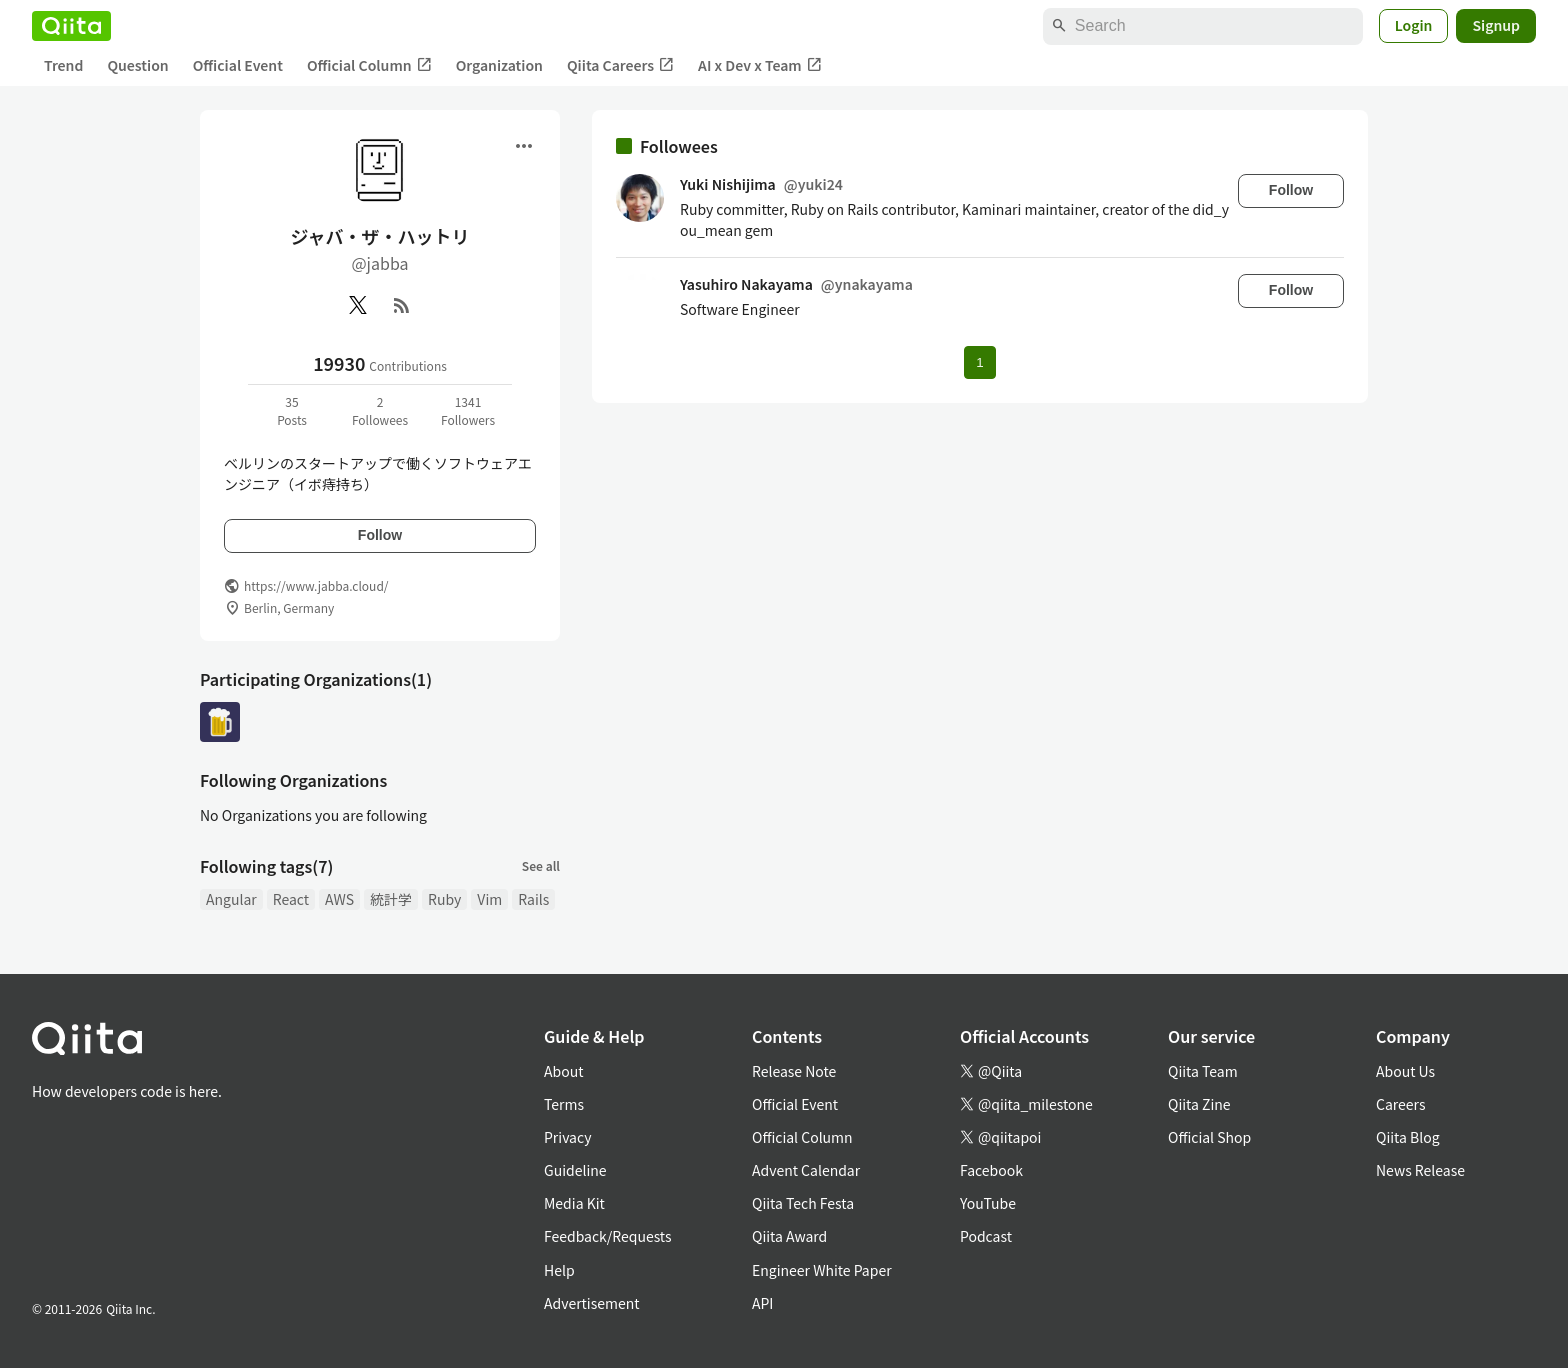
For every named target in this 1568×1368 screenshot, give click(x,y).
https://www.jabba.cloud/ (316, 585)
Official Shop (1209, 1137)
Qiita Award (789, 1236)
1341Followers (468, 410)
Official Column (369, 65)
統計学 (391, 899)
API (762, 1303)
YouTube (988, 1203)
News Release (1420, 1170)
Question (137, 65)
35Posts (292, 410)
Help (559, 1270)
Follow (380, 535)
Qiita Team (1203, 1071)
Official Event (238, 65)
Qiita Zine (1199, 1104)
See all (541, 865)
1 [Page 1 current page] (979, 362)
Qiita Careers (620, 65)
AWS (339, 899)
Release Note (794, 1071)
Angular (231, 899)
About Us (1405, 1071)
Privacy (567, 1137)
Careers (1400, 1104)
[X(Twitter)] (358, 305)
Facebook (991, 1170)
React (291, 899)
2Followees (380, 410)
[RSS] (402, 305)
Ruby (444, 899)
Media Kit (574, 1203)
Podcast (986, 1236)
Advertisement (592, 1303)
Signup (1496, 25)
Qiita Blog (1408, 1137)
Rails (533, 899)
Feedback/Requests (608, 1236)
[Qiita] (71, 26)
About (563, 1071)
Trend (63, 65)
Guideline (575, 1170)
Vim (489, 899)
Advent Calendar (806, 1170)
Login (1414, 25)
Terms (564, 1104)
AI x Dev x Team (760, 65)
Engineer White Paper (822, 1270)
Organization (499, 65)
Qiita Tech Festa (803, 1203)
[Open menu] (524, 146)
